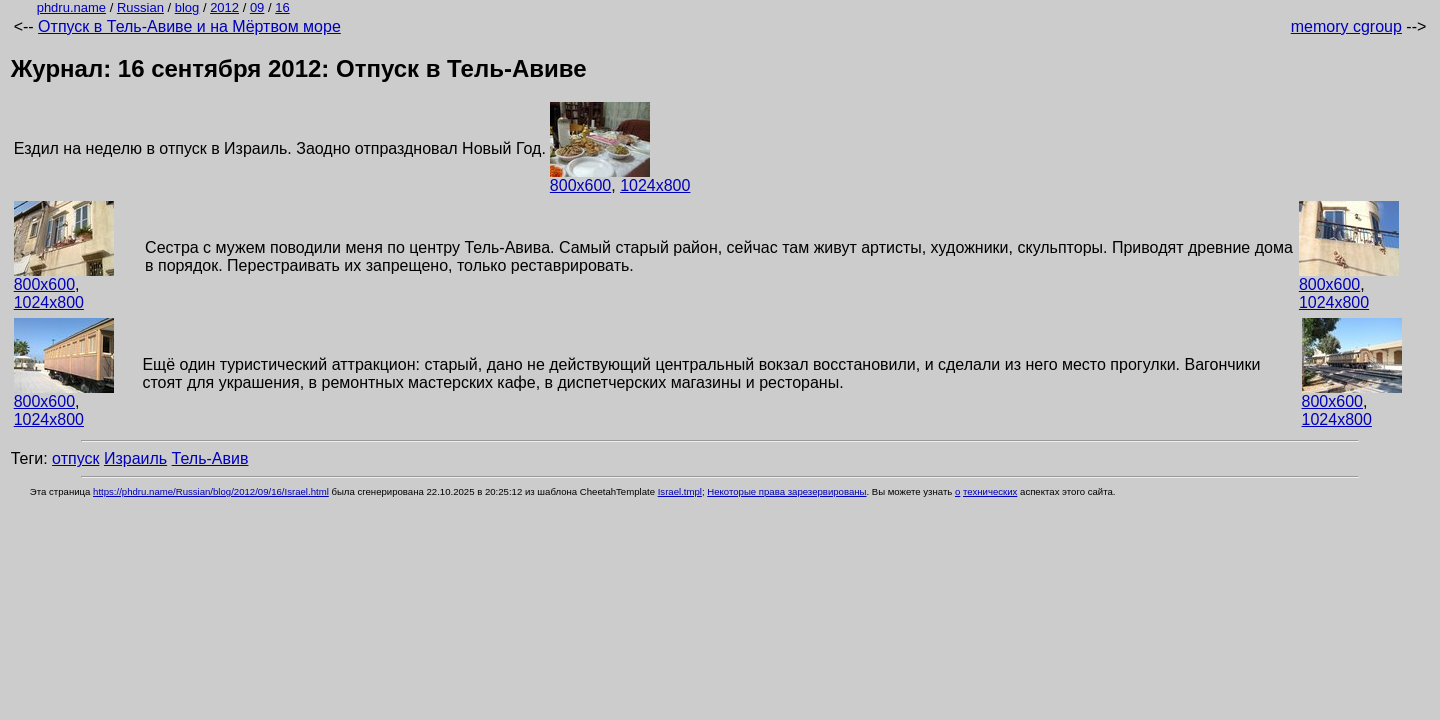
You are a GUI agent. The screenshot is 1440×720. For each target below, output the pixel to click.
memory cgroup (1346, 26)
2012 (224, 7)
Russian (140, 7)
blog (187, 7)
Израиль (135, 458)
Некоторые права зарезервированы (786, 491)
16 (282, 7)
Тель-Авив (210, 458)
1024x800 (655, 185)
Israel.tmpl (680, 491)
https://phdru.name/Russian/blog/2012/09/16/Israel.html (211, 491)
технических (990, 491)
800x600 (580, 185)
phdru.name (71, 7)
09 (257, 7)
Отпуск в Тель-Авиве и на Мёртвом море (189, 26)
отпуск (75, 458)
